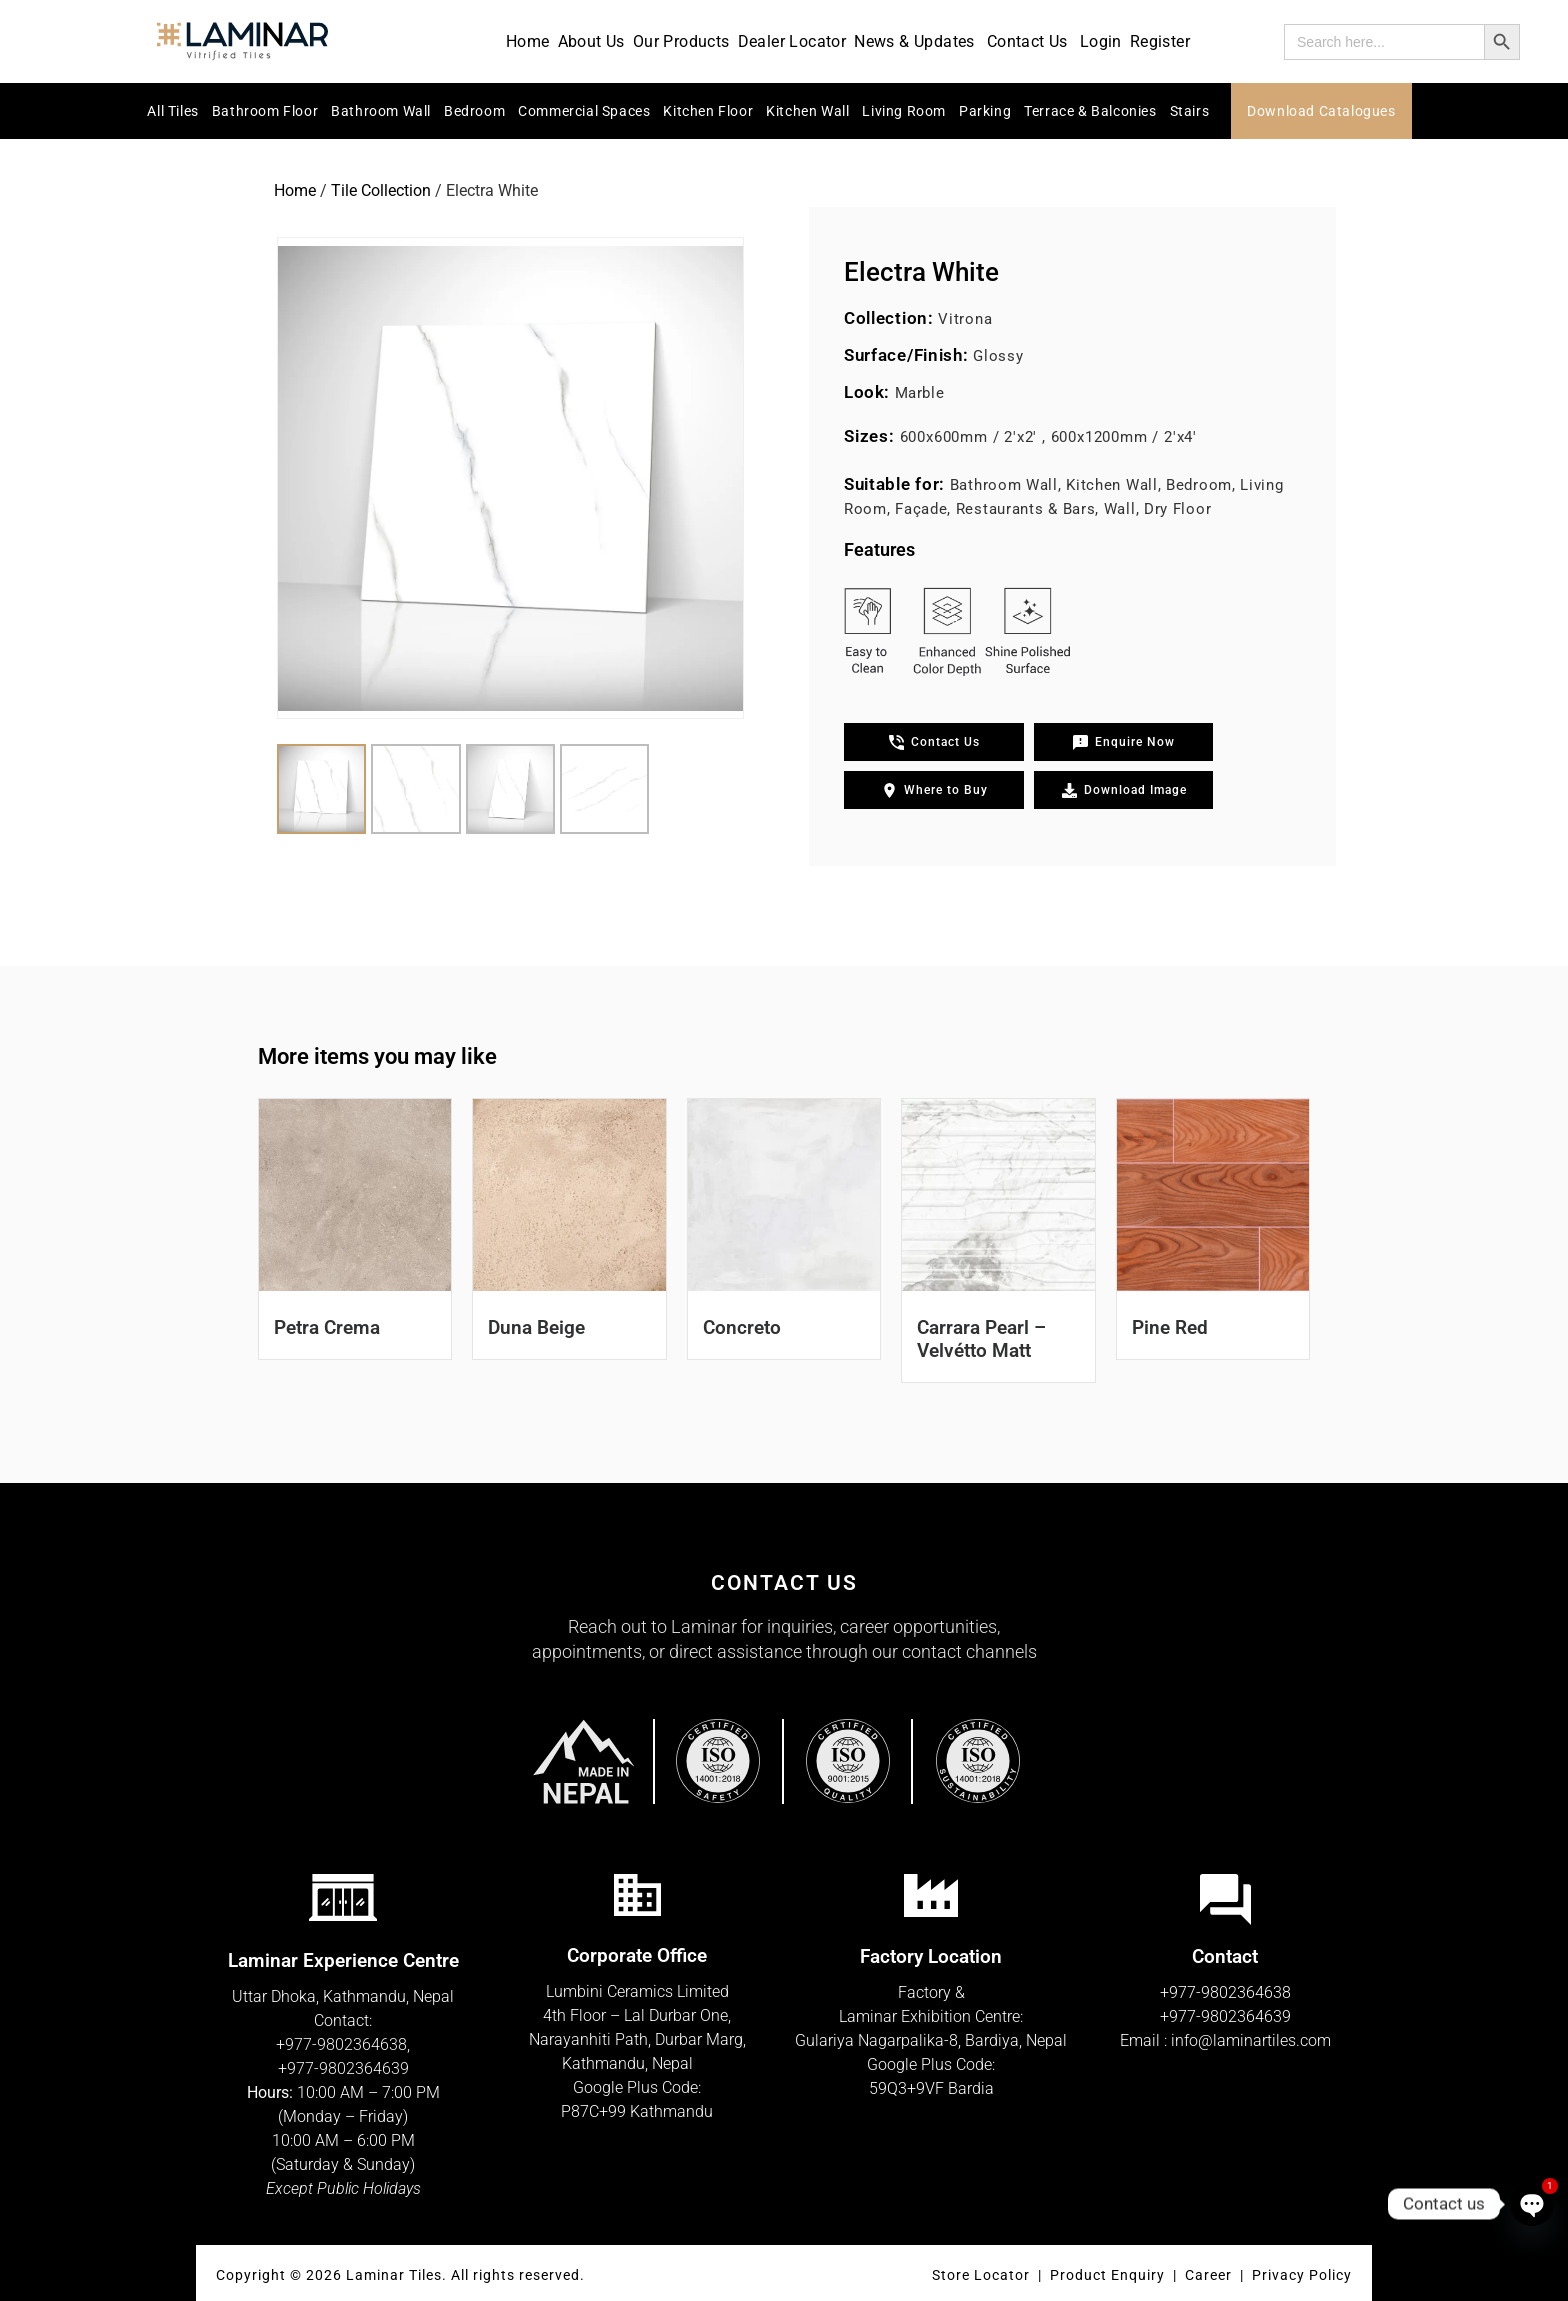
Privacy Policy (1302, 2275)
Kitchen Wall (807, 111)
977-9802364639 (348, 2068)
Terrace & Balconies (1090, 111)
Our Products (681, 41)
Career (1210, 2275)
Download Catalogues (1321, 111)
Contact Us (1029, 41)
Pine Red (1170, 1327)
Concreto (742, 1327)
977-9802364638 (346, 2044)
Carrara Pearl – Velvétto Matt (981, 1339)
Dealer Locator (792, 41)
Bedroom (474, 111)
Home (528, 41)
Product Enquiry (1107, 2275)
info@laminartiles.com (1251, 2040)
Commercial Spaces (584, 111)
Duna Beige (536, 1327)
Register (1160, 41)
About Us (591, 41)
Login (1101, 41)
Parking (985, 111)
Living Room (904, 111)
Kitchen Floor (708, 111)
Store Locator (981, 2275)
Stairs (1190, 111)
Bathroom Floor (265, 111)
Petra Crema (327, 1327)
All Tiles (172, 111)
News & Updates (916, 41)
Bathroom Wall (381, 111)
